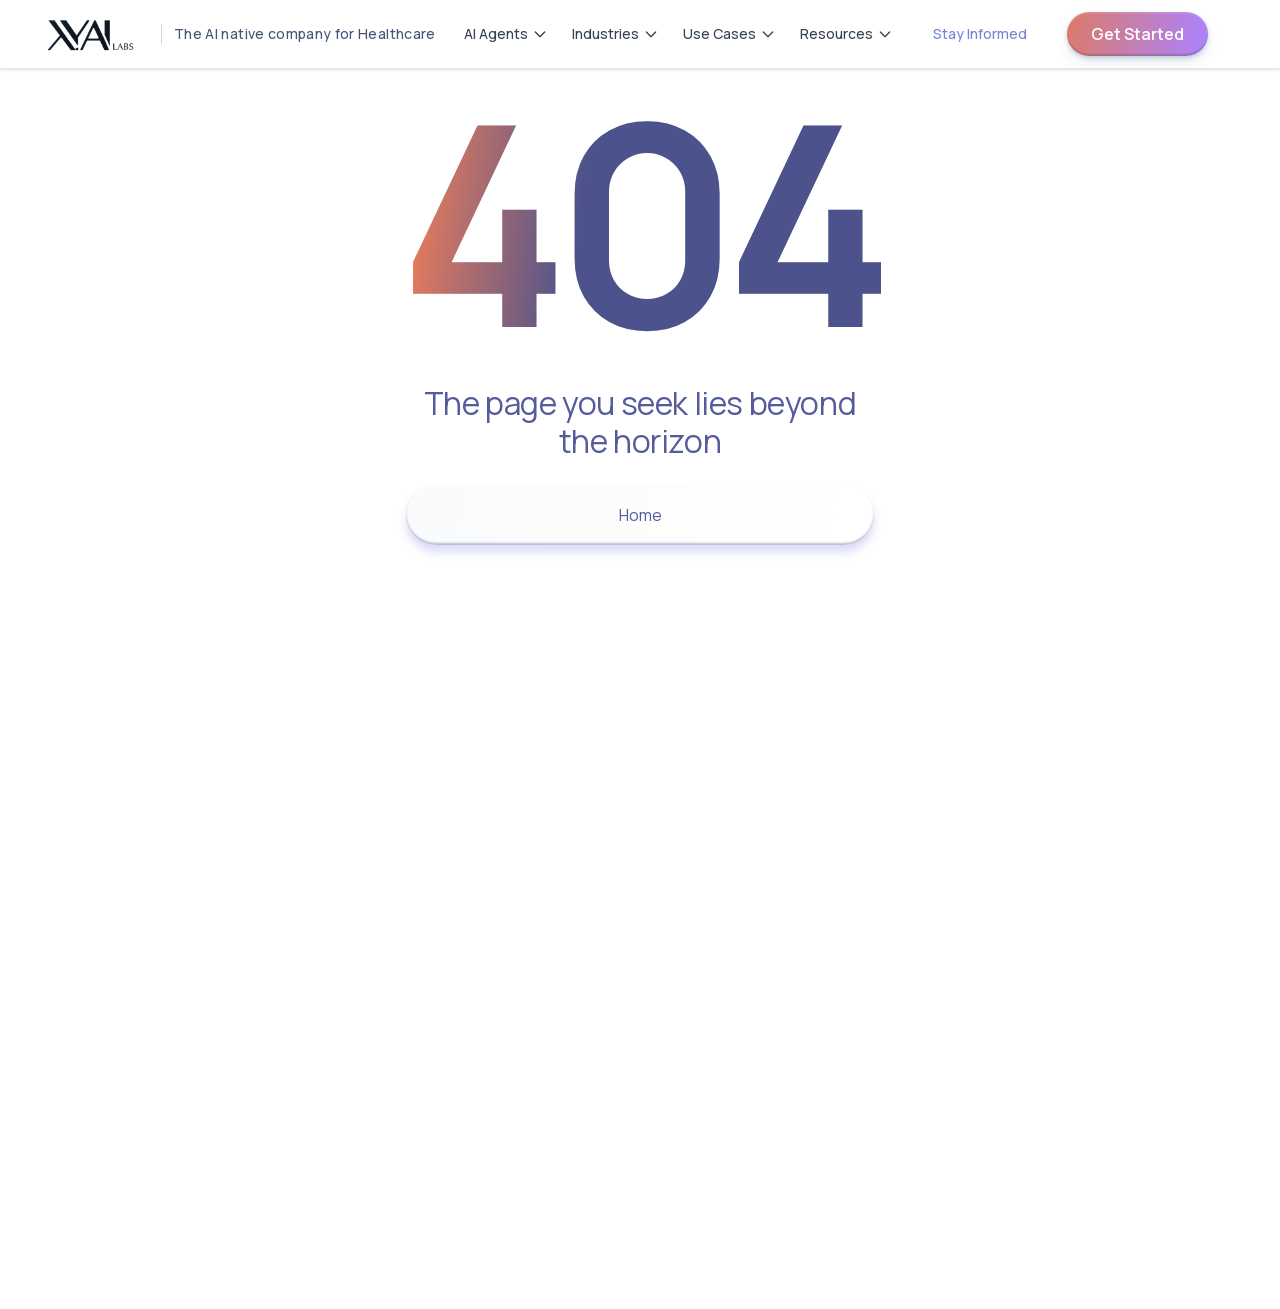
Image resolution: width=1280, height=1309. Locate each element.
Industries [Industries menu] (615, 33)
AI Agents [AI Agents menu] (506, 33)
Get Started (1137, 34)
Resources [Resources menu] (846, 33)
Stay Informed (980, 33)
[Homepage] (234, 34)
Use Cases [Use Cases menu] (729, 33)
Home (640, 515)
